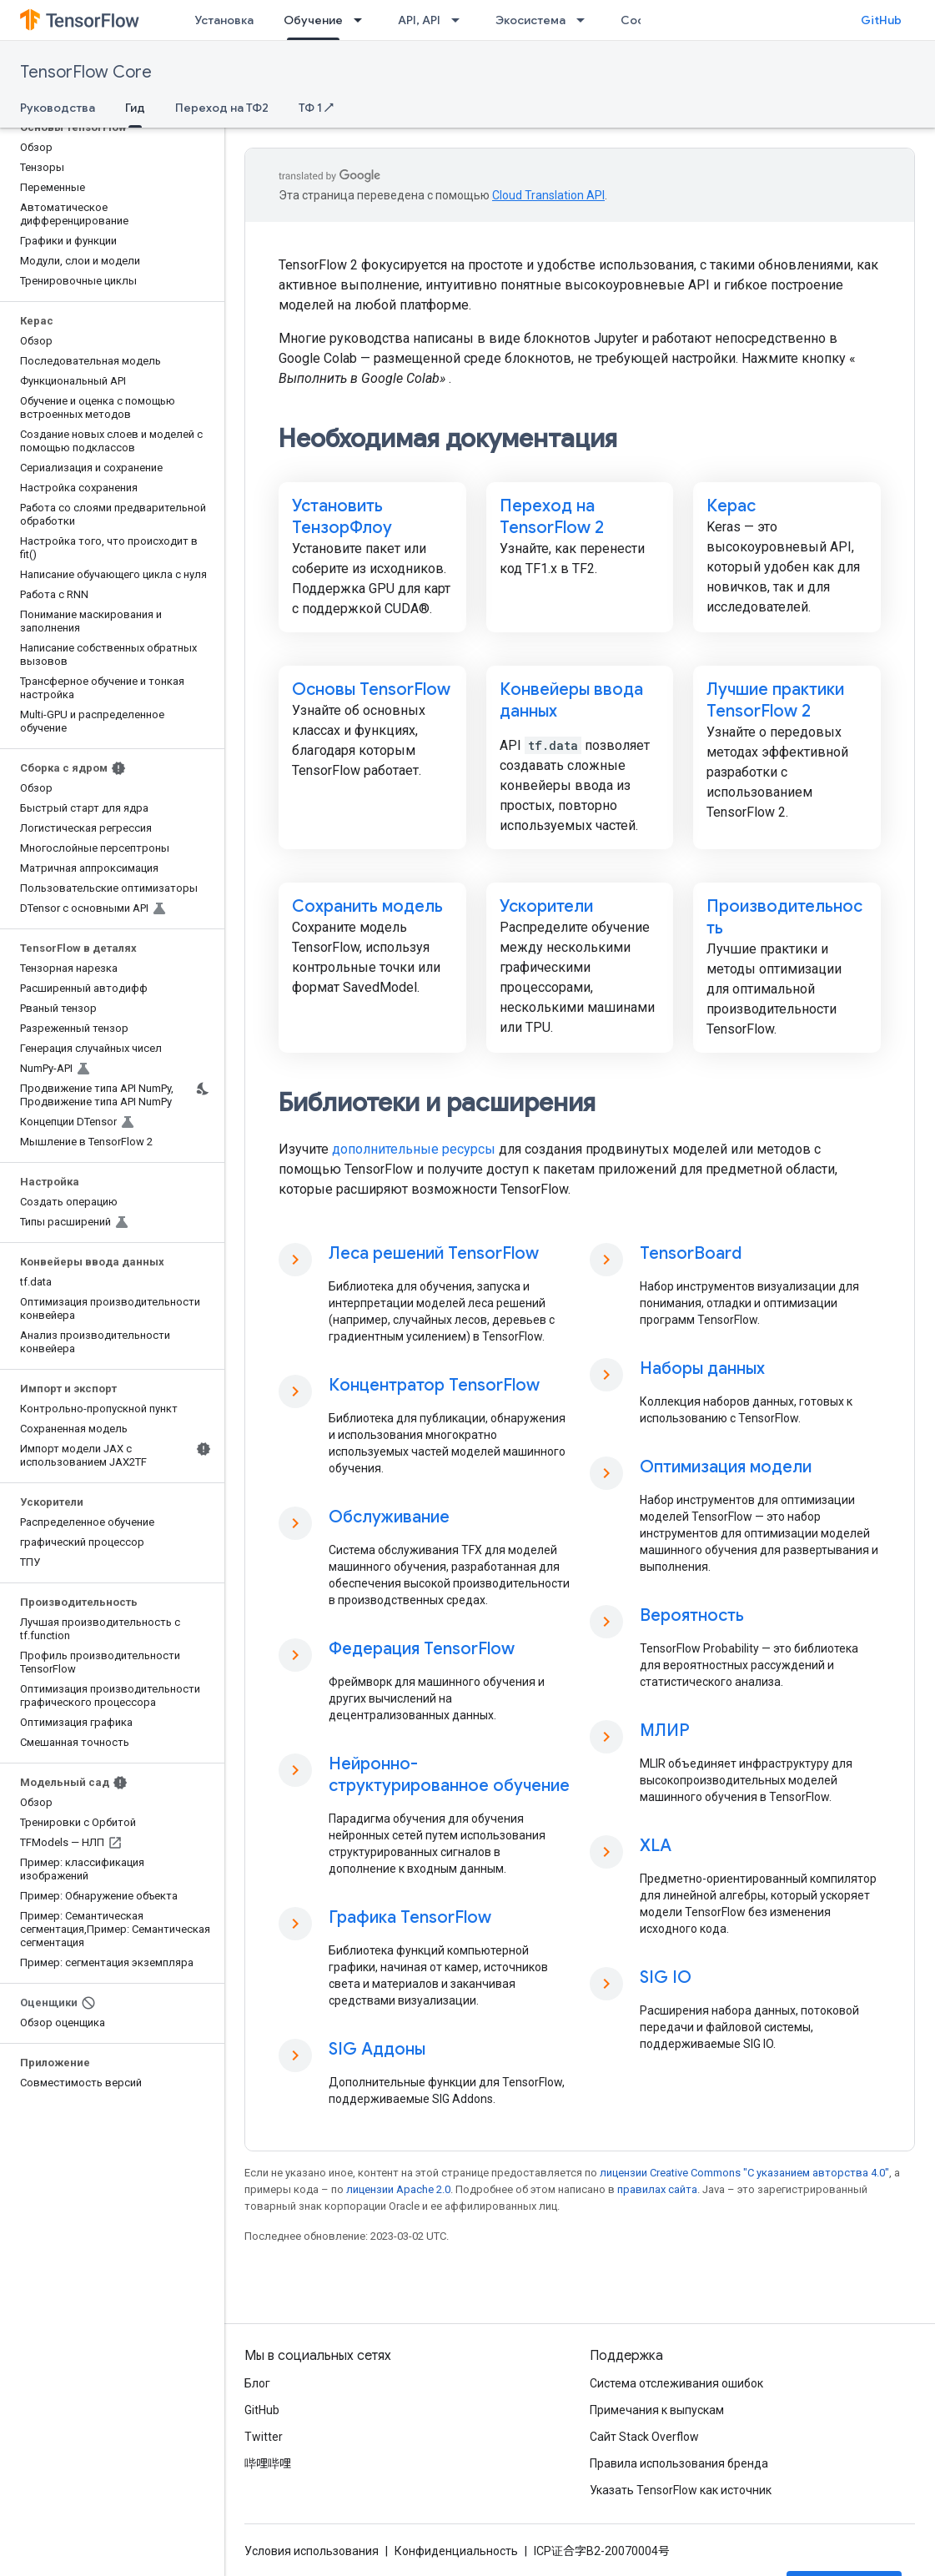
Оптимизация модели (726, 1467)
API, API (419, 20)
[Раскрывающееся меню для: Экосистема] (586, 20)
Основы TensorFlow (371, 689)
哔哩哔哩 (267, 2463)
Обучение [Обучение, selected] (313, 20)
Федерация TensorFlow (422, 1648)
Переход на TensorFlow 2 (552, 517)
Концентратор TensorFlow (434, 1385)
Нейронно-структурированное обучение (449, 1774)
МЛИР (665, 1730)
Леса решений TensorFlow (434, 1253)
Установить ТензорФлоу (342, 517)
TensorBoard (690, 1253)
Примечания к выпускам (657, 2410)
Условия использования (311, 2551)
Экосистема (530, 20)
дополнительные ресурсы (413, 1149)
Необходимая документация (448, 439)
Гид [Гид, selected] (135, 107)
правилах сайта (657, 2189)
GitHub (881, 20)
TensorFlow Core (86, 72)
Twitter (263, 2436)
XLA (655, 1845)
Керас (731, 506)
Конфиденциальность (456, 2551)
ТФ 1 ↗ (316, 107)
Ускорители (546, 906)
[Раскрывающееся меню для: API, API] (460, 20)
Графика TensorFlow (410, 1917)
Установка (224, 20)
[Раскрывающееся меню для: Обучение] (363, 20)
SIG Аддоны (377, 2049)
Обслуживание (389, 1517)
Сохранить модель (367, 906)
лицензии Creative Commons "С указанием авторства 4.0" (744, 2172)
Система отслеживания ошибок (676, 2383)
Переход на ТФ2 (222, 107)
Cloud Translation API (548, 195)
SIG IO (665, 1977)
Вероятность (692, 1615)
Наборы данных (702, 1368)
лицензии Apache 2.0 (398, 2189)
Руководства (57, 107)
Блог (257, 2383)
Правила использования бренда (679, 2463)
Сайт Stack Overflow (644, 2436)
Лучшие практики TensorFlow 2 (775, 700)
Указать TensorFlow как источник (681, 2490)
